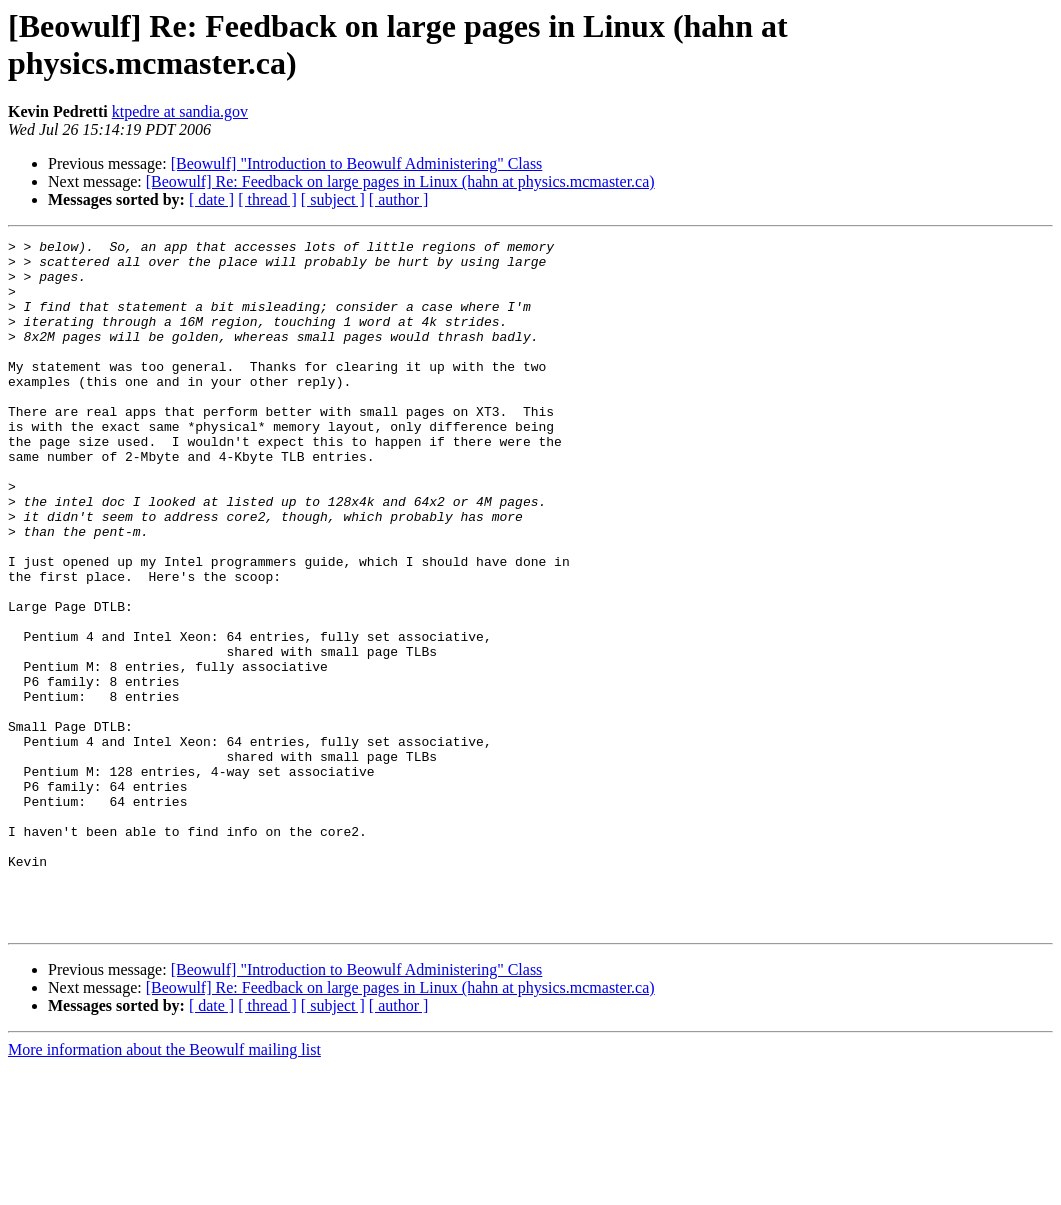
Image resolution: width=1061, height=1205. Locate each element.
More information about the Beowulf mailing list (164, 1187)
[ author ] (399, 199)
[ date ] (211, 199)
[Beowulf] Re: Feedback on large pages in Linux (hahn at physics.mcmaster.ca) (400, 181)
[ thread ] (267, 199)
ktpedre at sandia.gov (180, 111)
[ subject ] (333, 199)
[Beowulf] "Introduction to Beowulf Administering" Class (357, 163)
